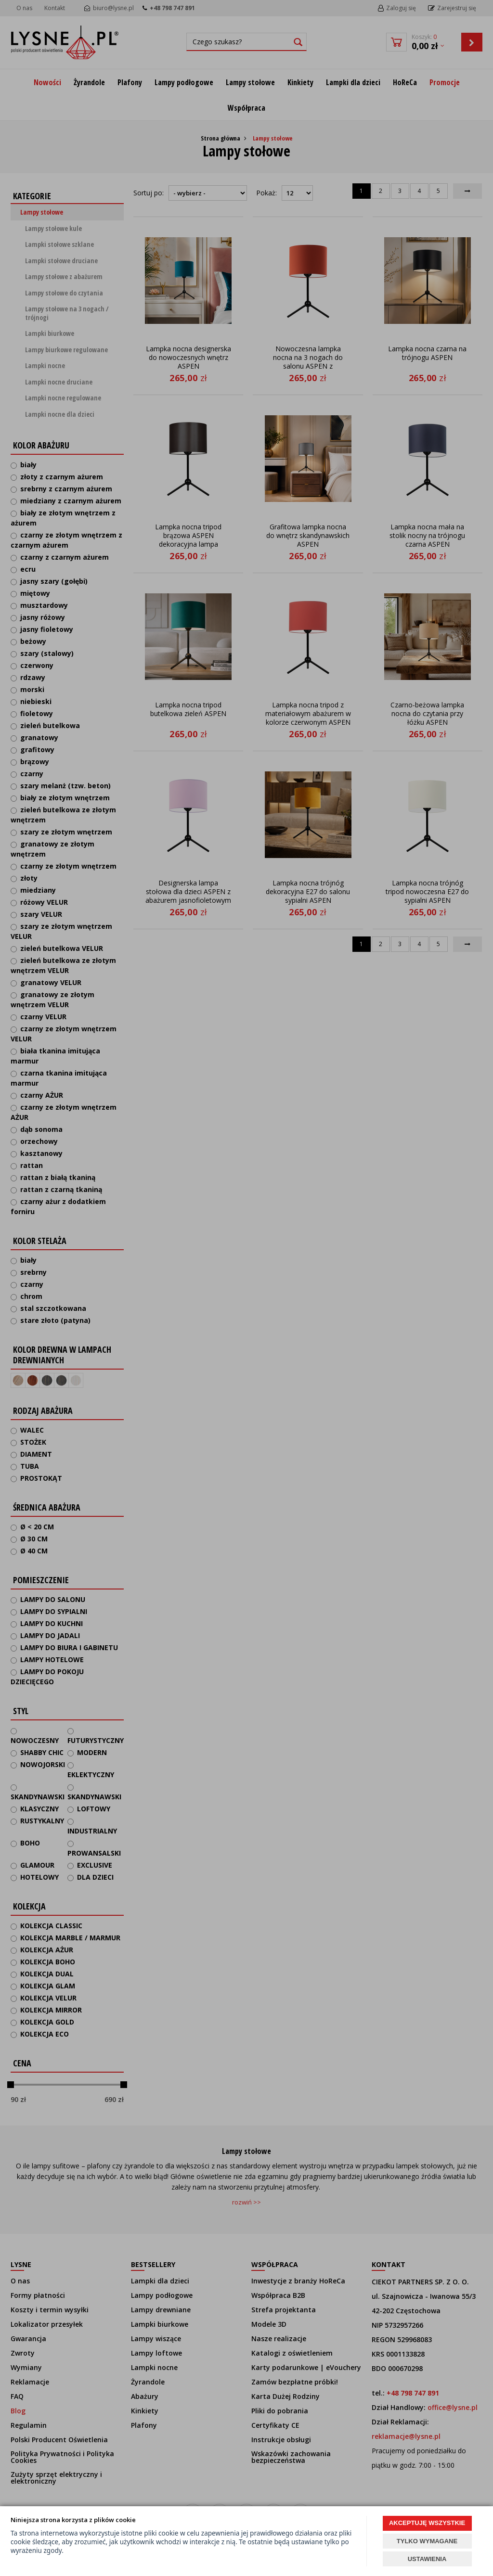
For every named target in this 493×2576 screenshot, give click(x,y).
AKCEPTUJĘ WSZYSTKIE (427, 2522)
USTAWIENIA (427, 2559)
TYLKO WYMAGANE (427, 2541)
